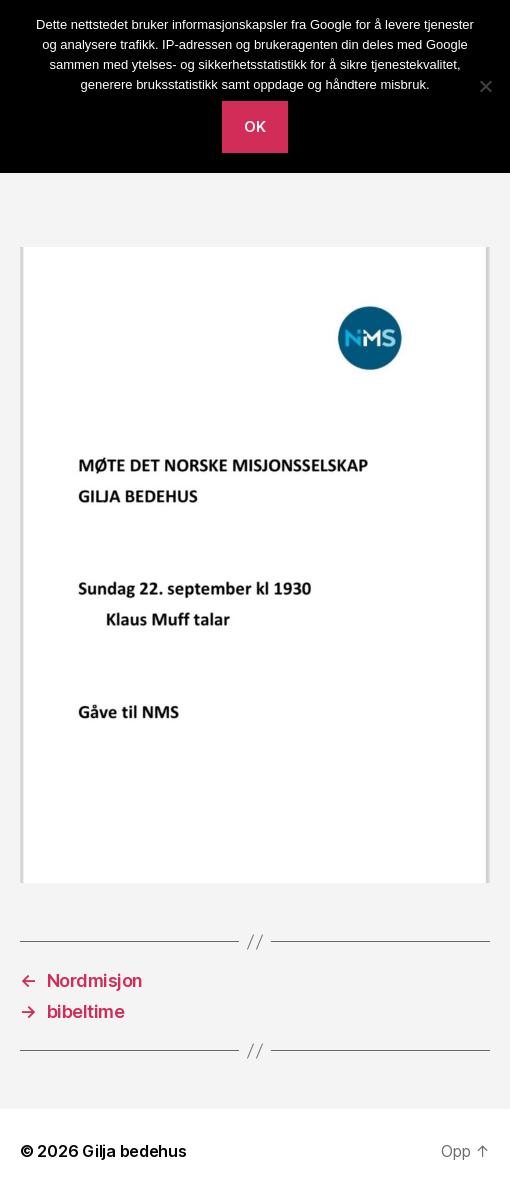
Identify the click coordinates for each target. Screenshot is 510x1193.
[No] (485, 86)
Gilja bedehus (134, 1151)
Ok (255, 126)
